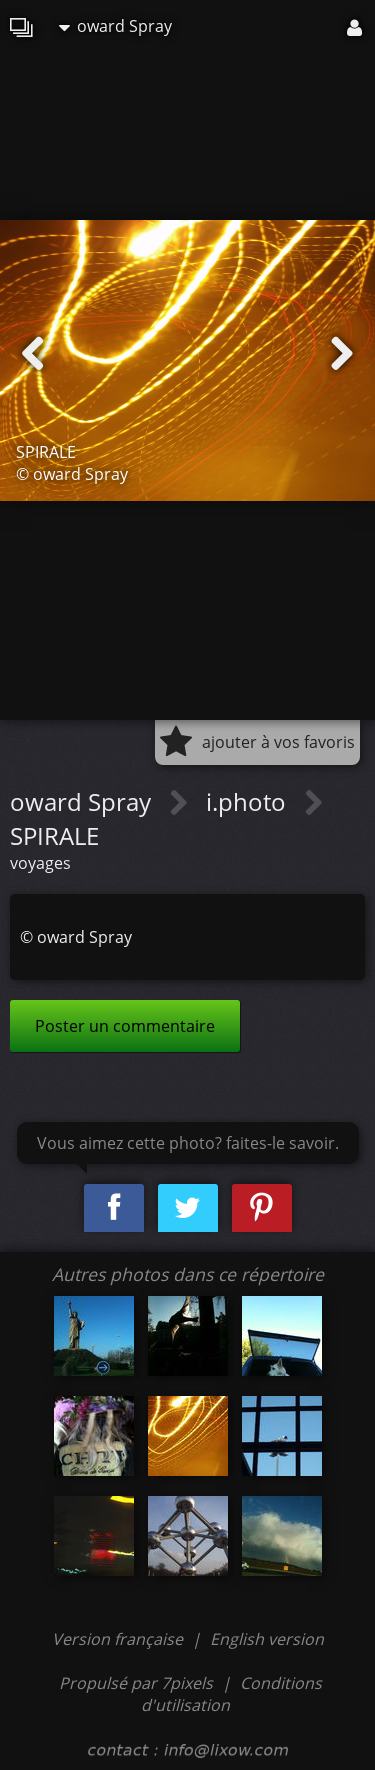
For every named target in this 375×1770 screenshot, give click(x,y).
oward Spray (115, 26)
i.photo (249, 801)
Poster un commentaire (125, 1026)
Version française (119, 1639)
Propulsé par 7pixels (136, 1683)
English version (267, 1639)
